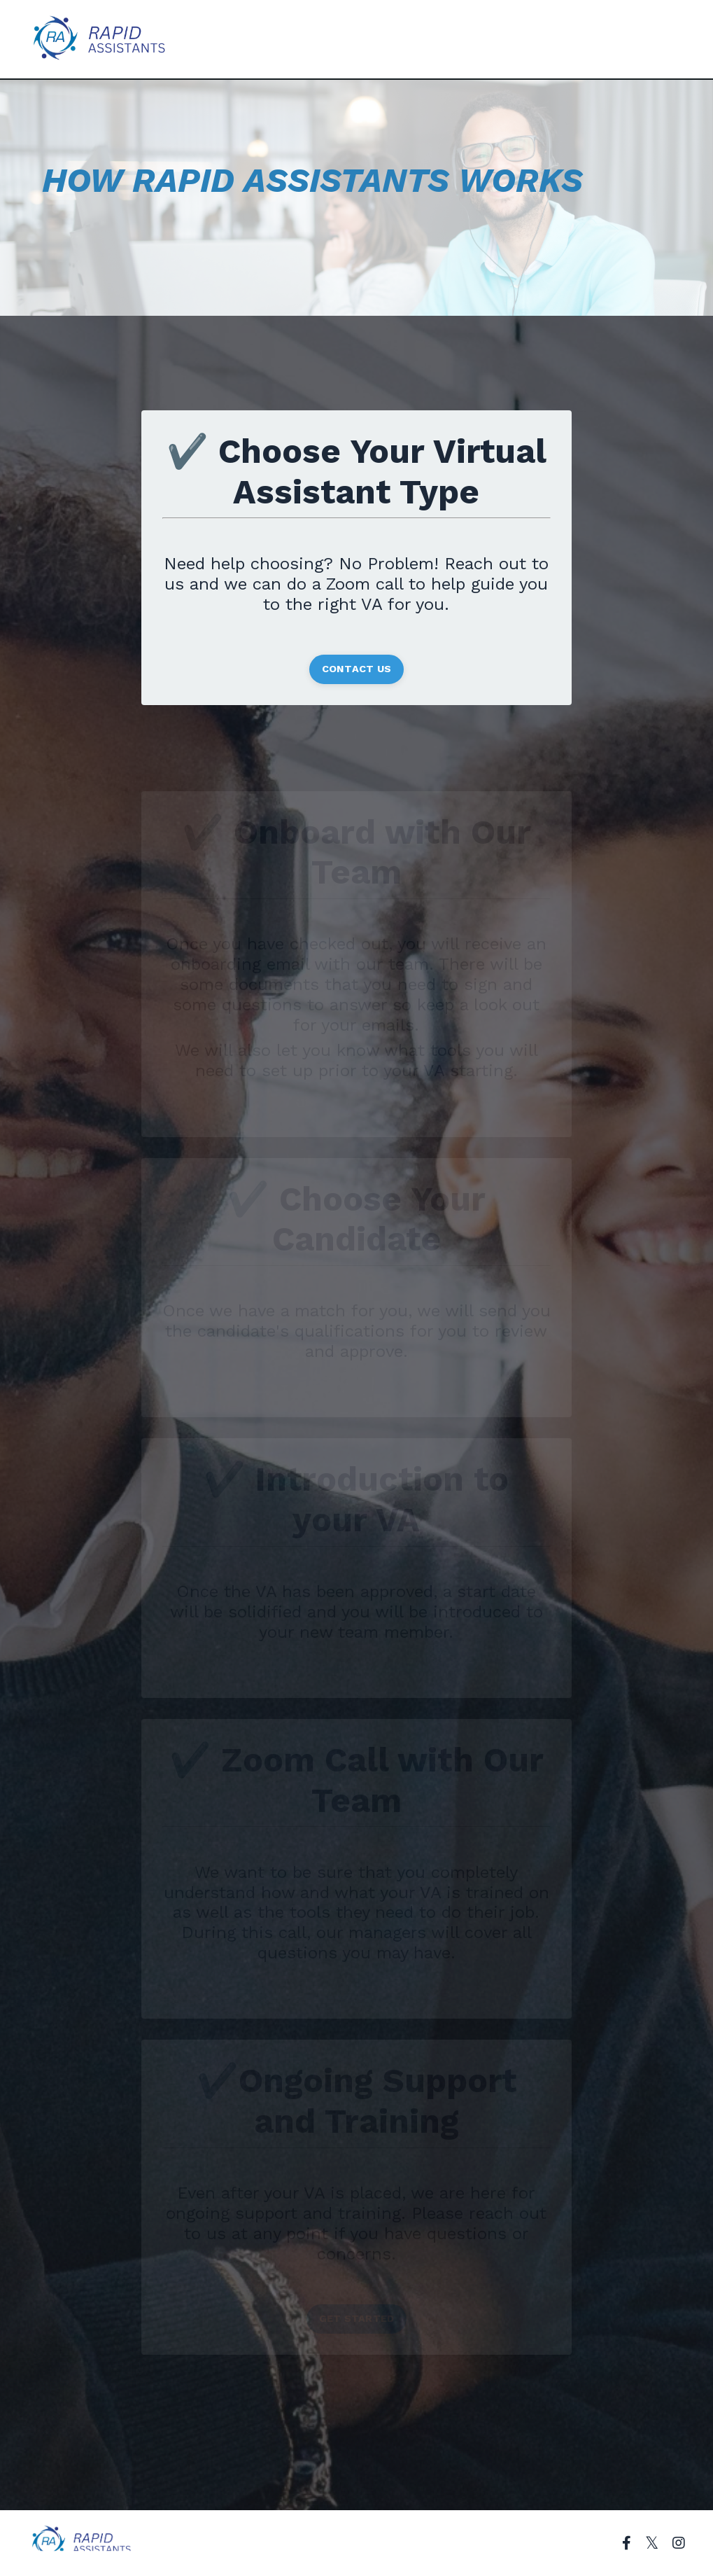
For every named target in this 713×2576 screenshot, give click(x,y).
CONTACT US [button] (357, 668)
